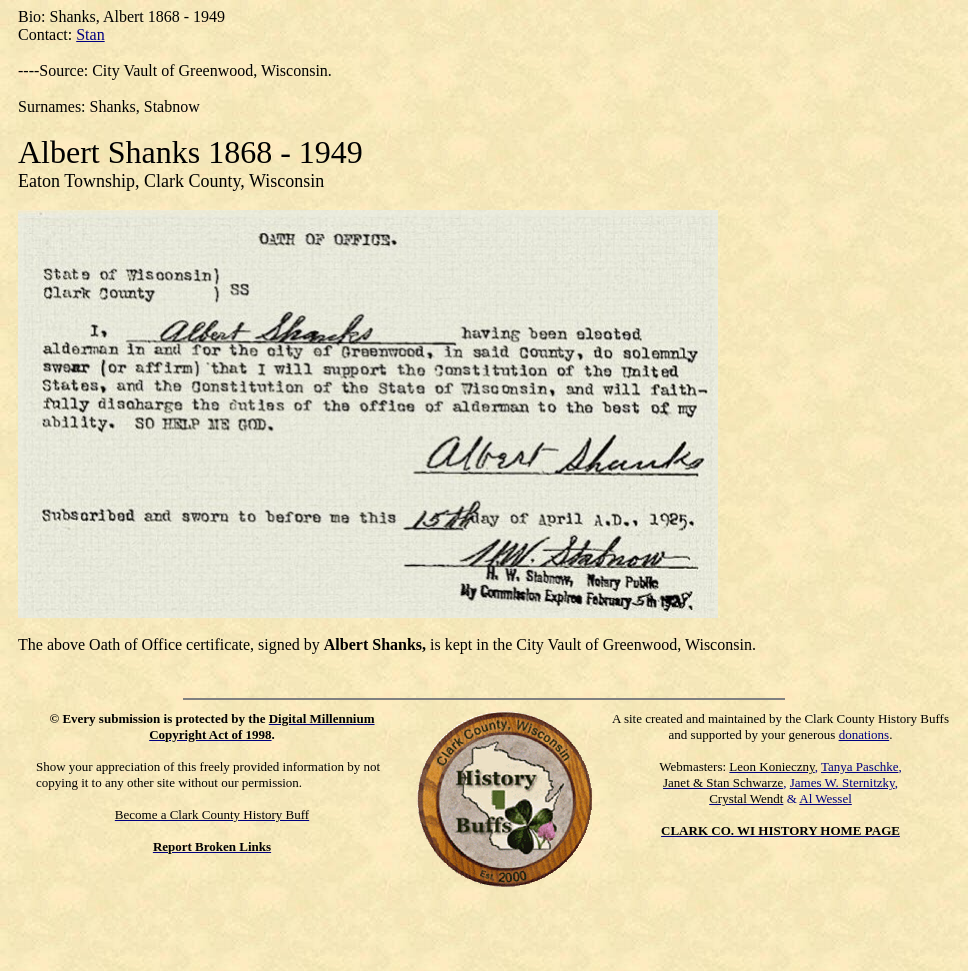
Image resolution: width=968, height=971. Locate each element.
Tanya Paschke (859, 766)
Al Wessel (825, 798)
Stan (90, 34)
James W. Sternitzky (842, 782)
